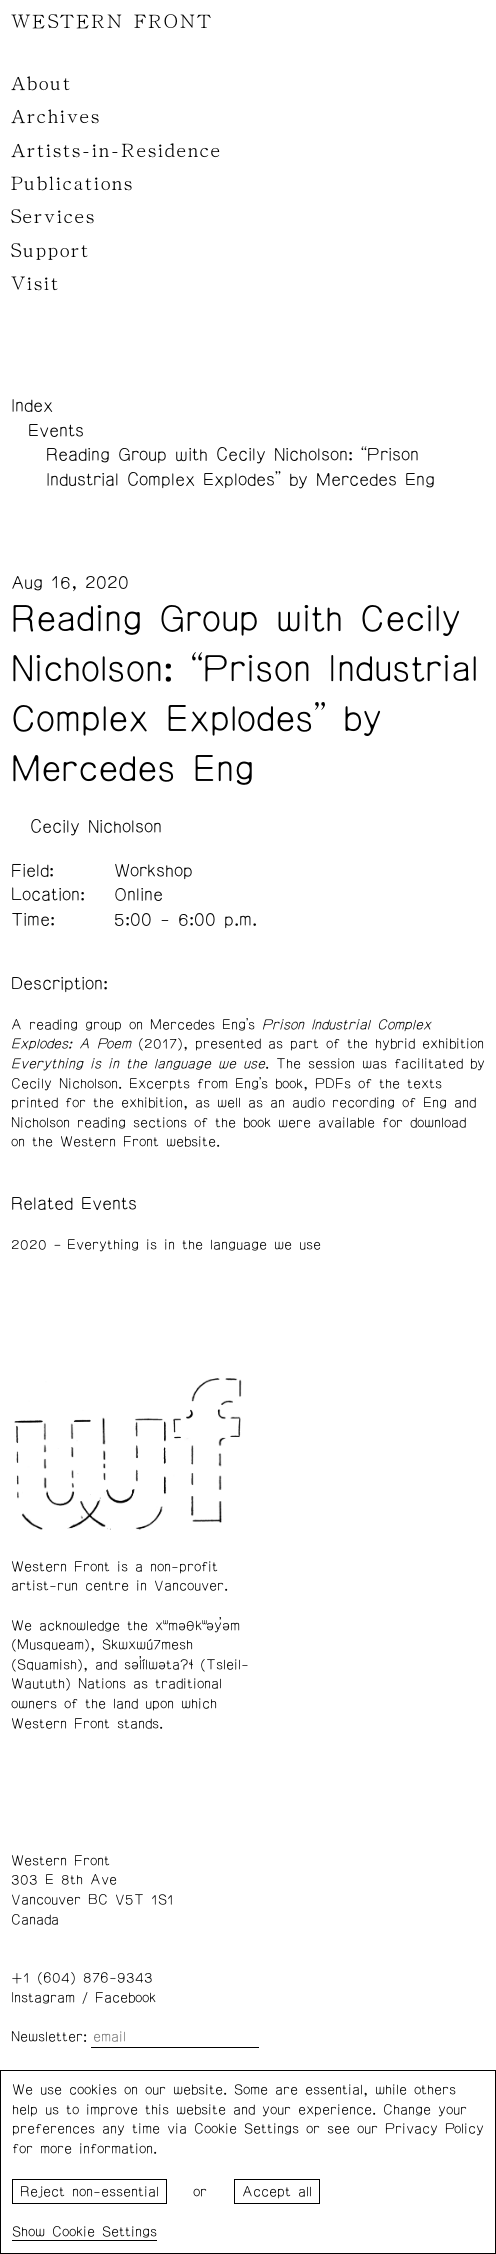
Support (50, 251)
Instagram (43, 1998)
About (41, 84)
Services (53, 217)
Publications (72, 184)
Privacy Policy (434, 2129)
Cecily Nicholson (96, 827)
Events (56, 431)
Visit (35, 284)
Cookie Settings (104, 2232)
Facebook (125, 1998)
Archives (56, 117)
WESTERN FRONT (112, 22)
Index (32, 406)
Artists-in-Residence (116, 151)
